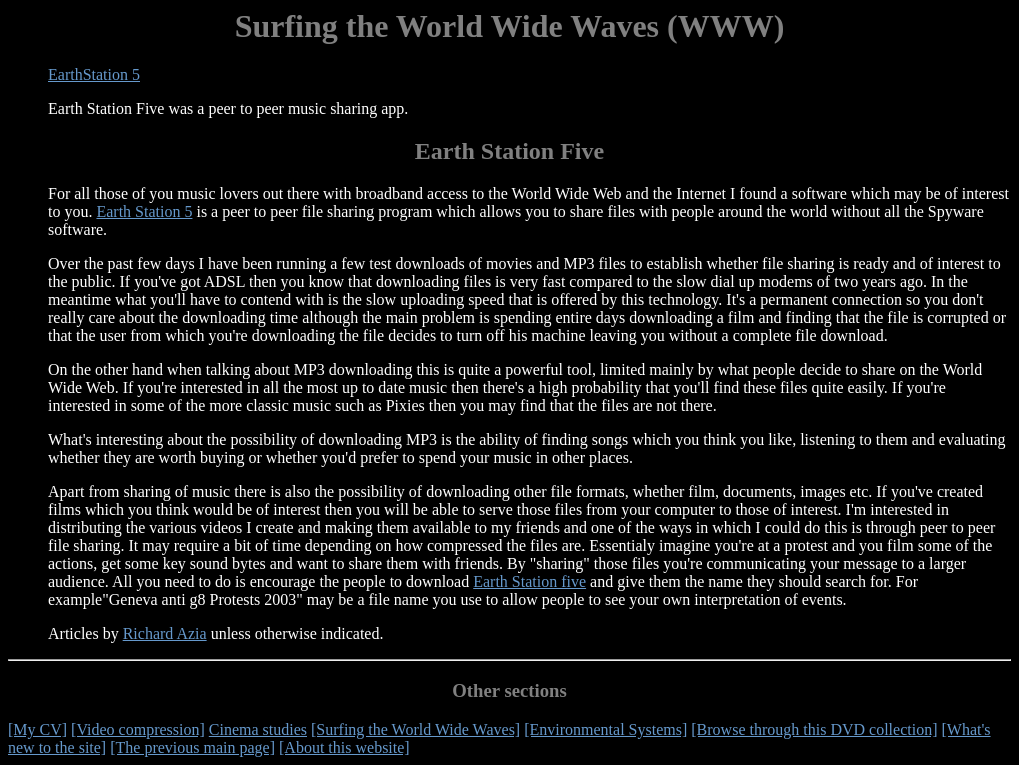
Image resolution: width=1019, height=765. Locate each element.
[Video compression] (138, 729)
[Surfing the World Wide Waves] (415, 729)
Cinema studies (258, 729)
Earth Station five (529, 581)
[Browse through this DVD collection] (814, 729)
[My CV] (37, 729)
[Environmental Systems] (605, 729)
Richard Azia (165, 633)
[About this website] (344, 747)
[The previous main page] (192, 747)
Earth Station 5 (144, 211)
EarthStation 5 (94, 74)
